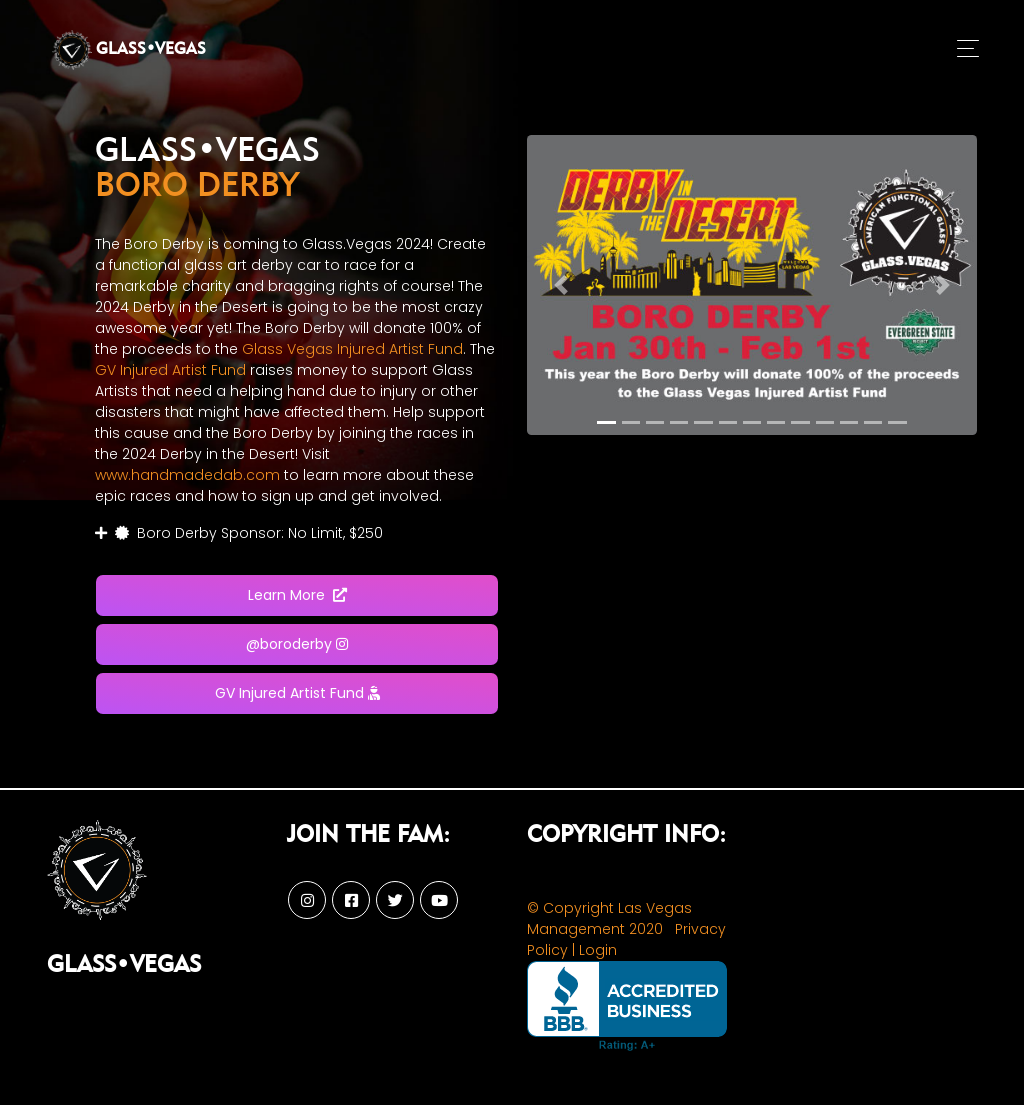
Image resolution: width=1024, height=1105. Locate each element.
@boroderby (297, 644)
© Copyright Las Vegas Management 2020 (609, 918)
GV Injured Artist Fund (170, 370)
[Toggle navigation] (968, 50)
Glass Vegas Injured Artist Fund (352, 349)
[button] (561, 285)
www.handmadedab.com (187, 475)
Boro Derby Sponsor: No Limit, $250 (239, 533)
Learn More (297, 595)
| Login (594, 950)
